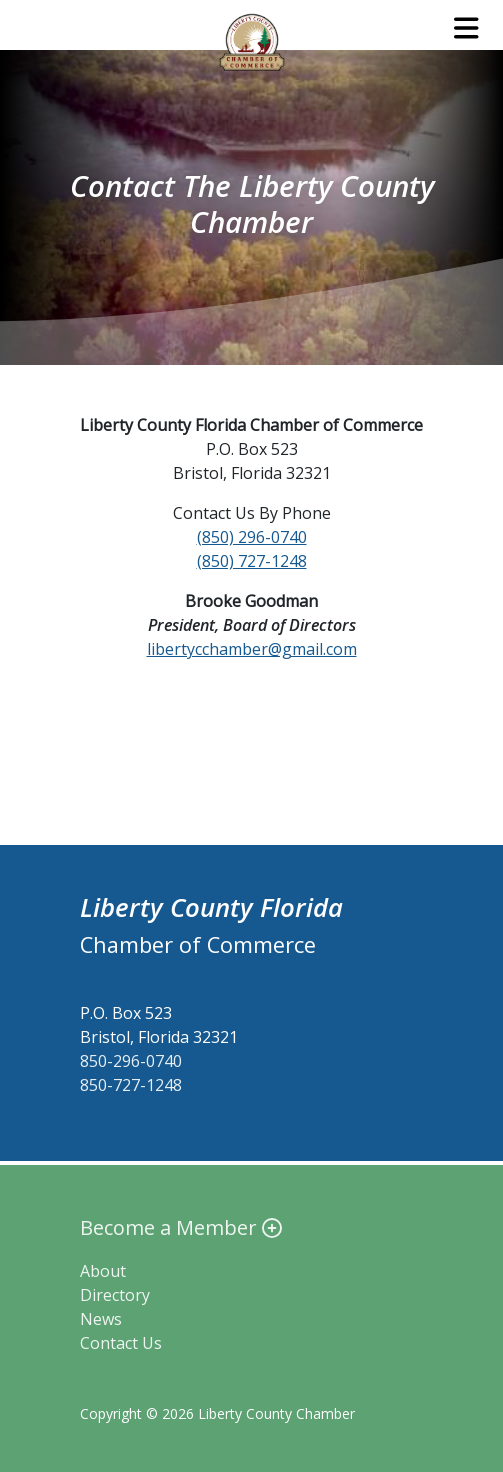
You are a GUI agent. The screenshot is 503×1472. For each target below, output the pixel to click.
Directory (115, 1295)
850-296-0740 (131, 1061)
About (103, 1271)
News (101, 1319)
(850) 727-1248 (252, 561)
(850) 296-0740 (252, 537)
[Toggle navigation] (466, 27)
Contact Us (121, 1343)
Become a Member (181, 1227)
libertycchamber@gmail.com (252, 649)
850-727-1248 (131, 1085)
